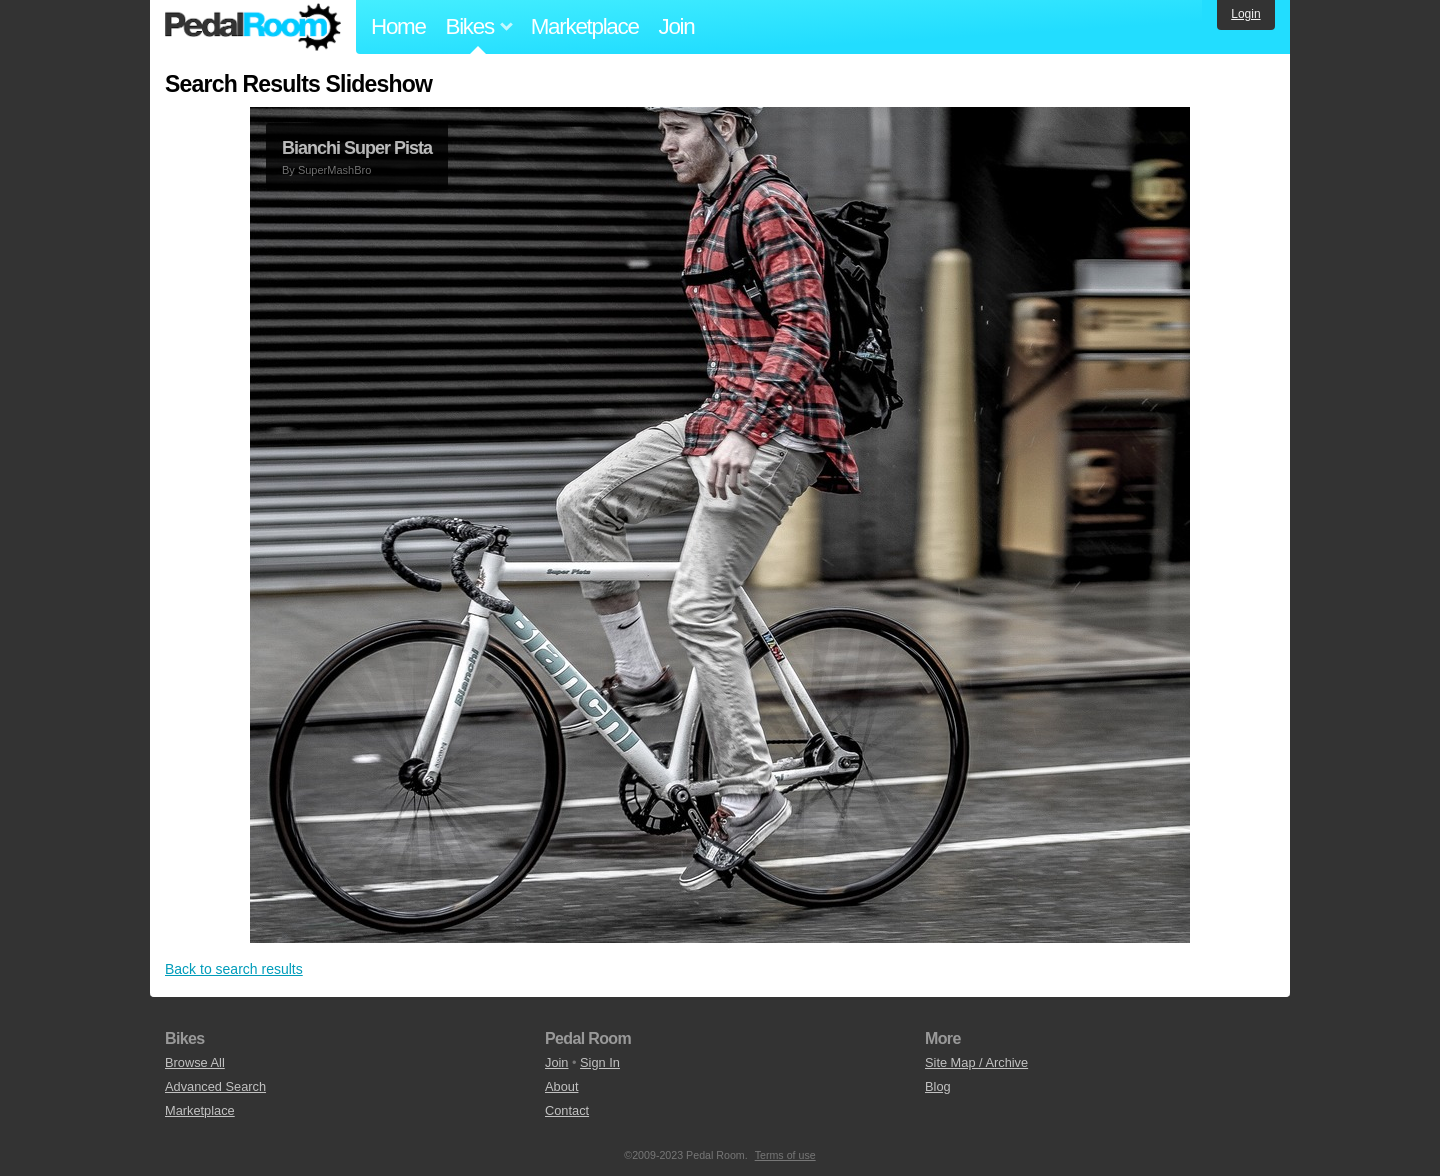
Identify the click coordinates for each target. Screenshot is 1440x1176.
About (561, 1086)
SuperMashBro (334, 170)
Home (398, 26)
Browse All (195, 1062)
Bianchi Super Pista (357, 148)
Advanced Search (215, 1086)
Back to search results (234, 969)
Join (677, 26)
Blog (938, 1086)
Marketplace (585, 26)
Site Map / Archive (976, 1062)
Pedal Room (253, 27)
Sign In (600, 1062)
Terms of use (785, 1155)
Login (1245, 14)
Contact (567, 1110)
